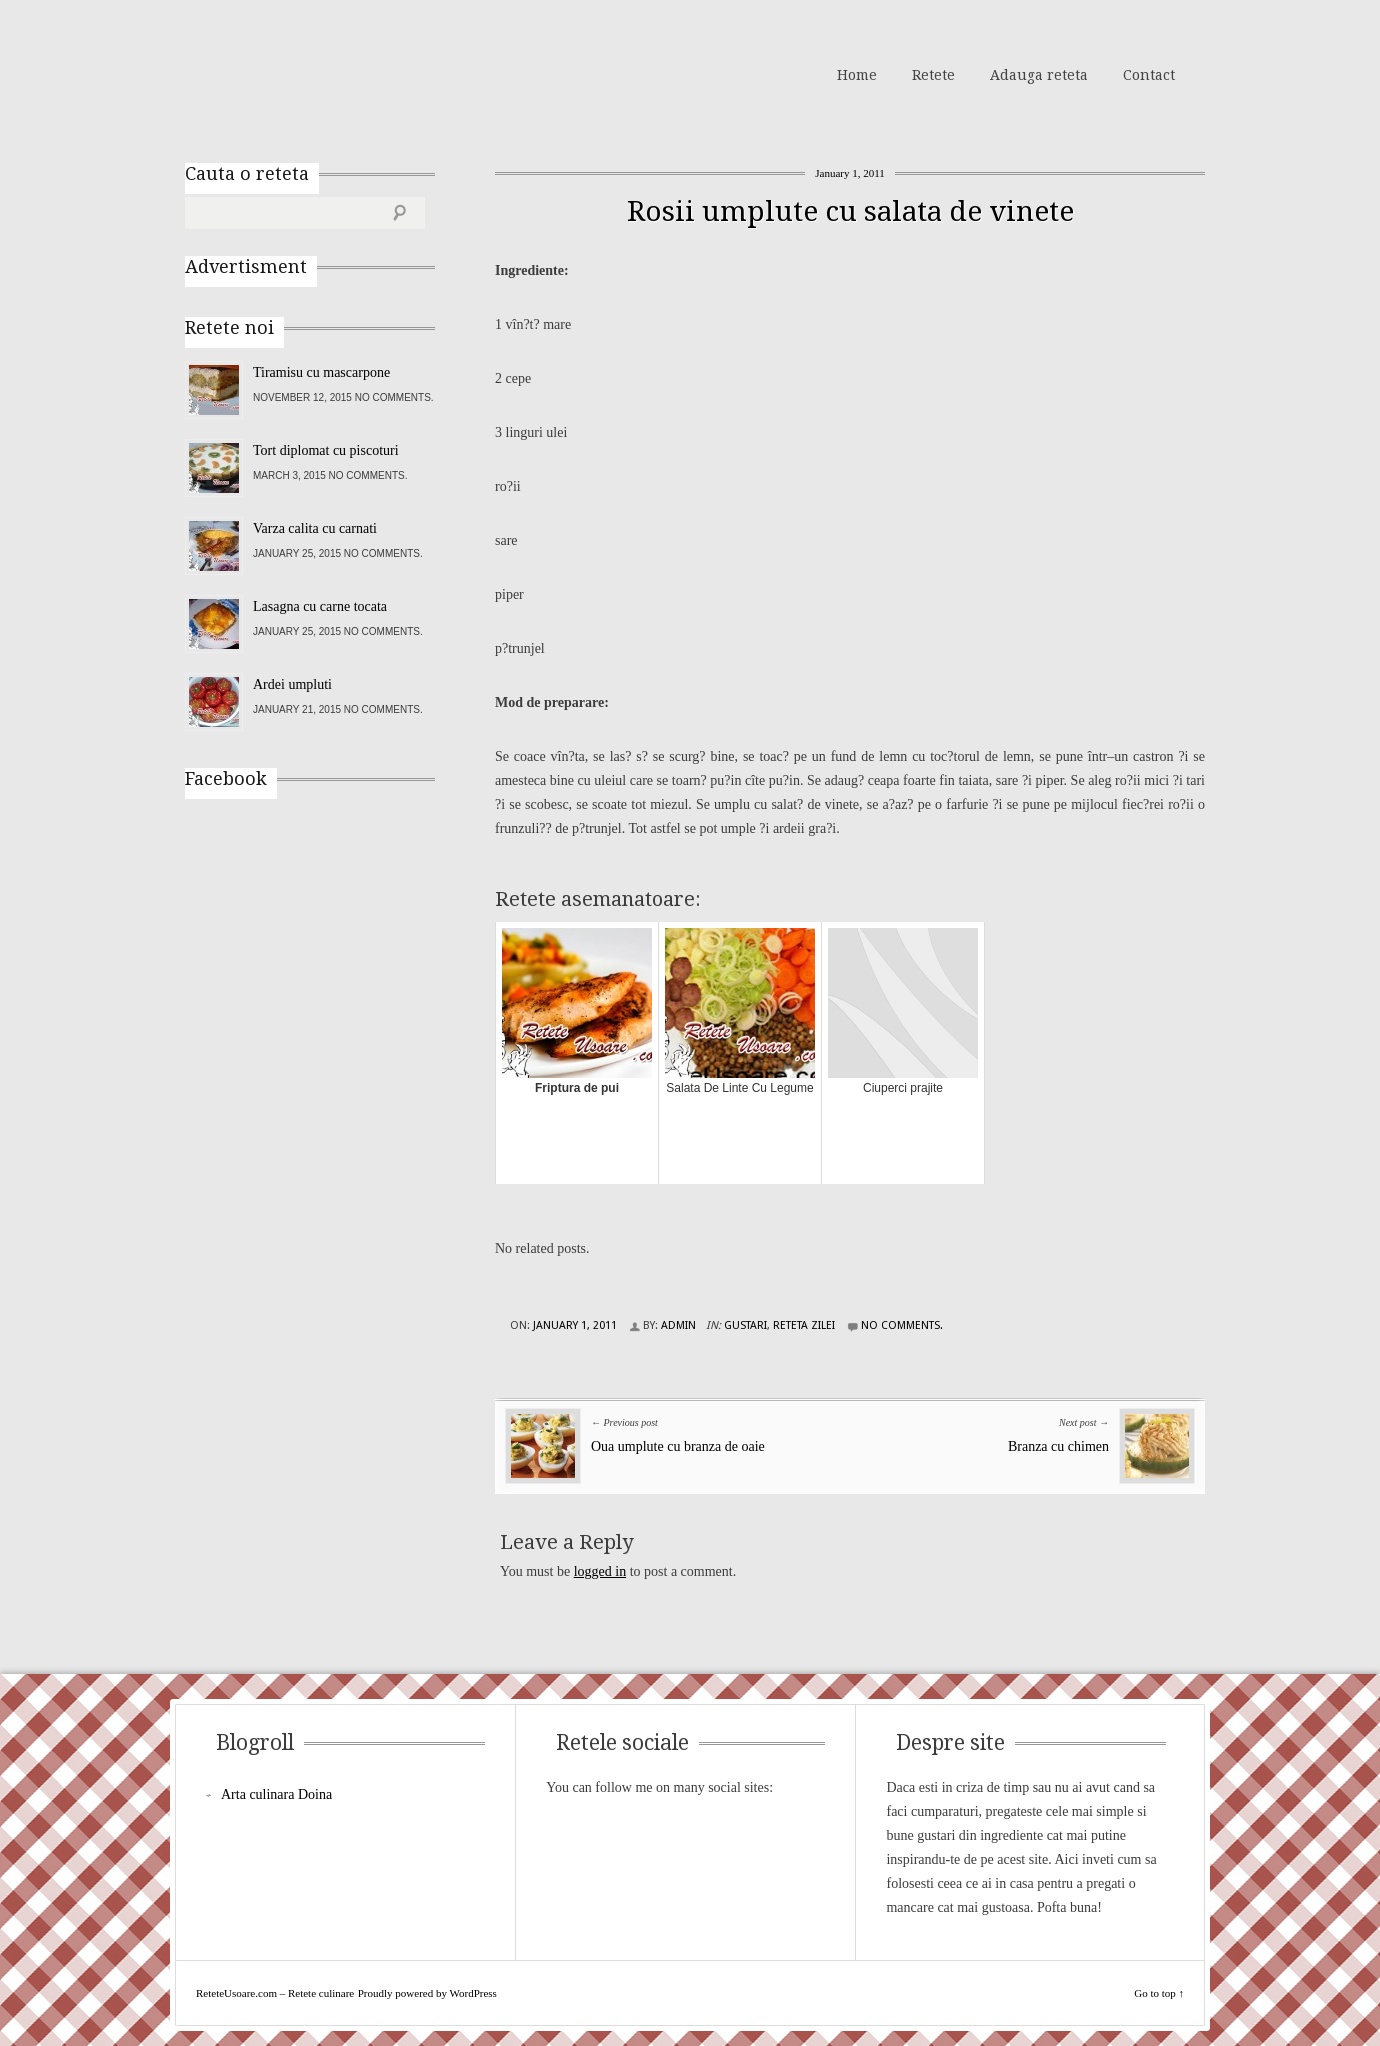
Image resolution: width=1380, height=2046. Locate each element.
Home (857, 75)
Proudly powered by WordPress (427, 1993)
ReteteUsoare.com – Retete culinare (329, 73)
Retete (933, 75)
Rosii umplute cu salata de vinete (850, 211)
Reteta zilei (804, 1325)
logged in (600, 1571)
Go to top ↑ (1159, 1993)
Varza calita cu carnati (315, 528)
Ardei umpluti (292, 684)
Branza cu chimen (1058, 1446)
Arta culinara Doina (276, 1794)
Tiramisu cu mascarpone (321, 372)
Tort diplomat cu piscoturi (326, 450)
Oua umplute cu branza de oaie (678, 1446)
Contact (1149, 75)
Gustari (745, 1325)
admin (678, 1325)
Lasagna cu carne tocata (320, 606)
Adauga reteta (1039, 75)
